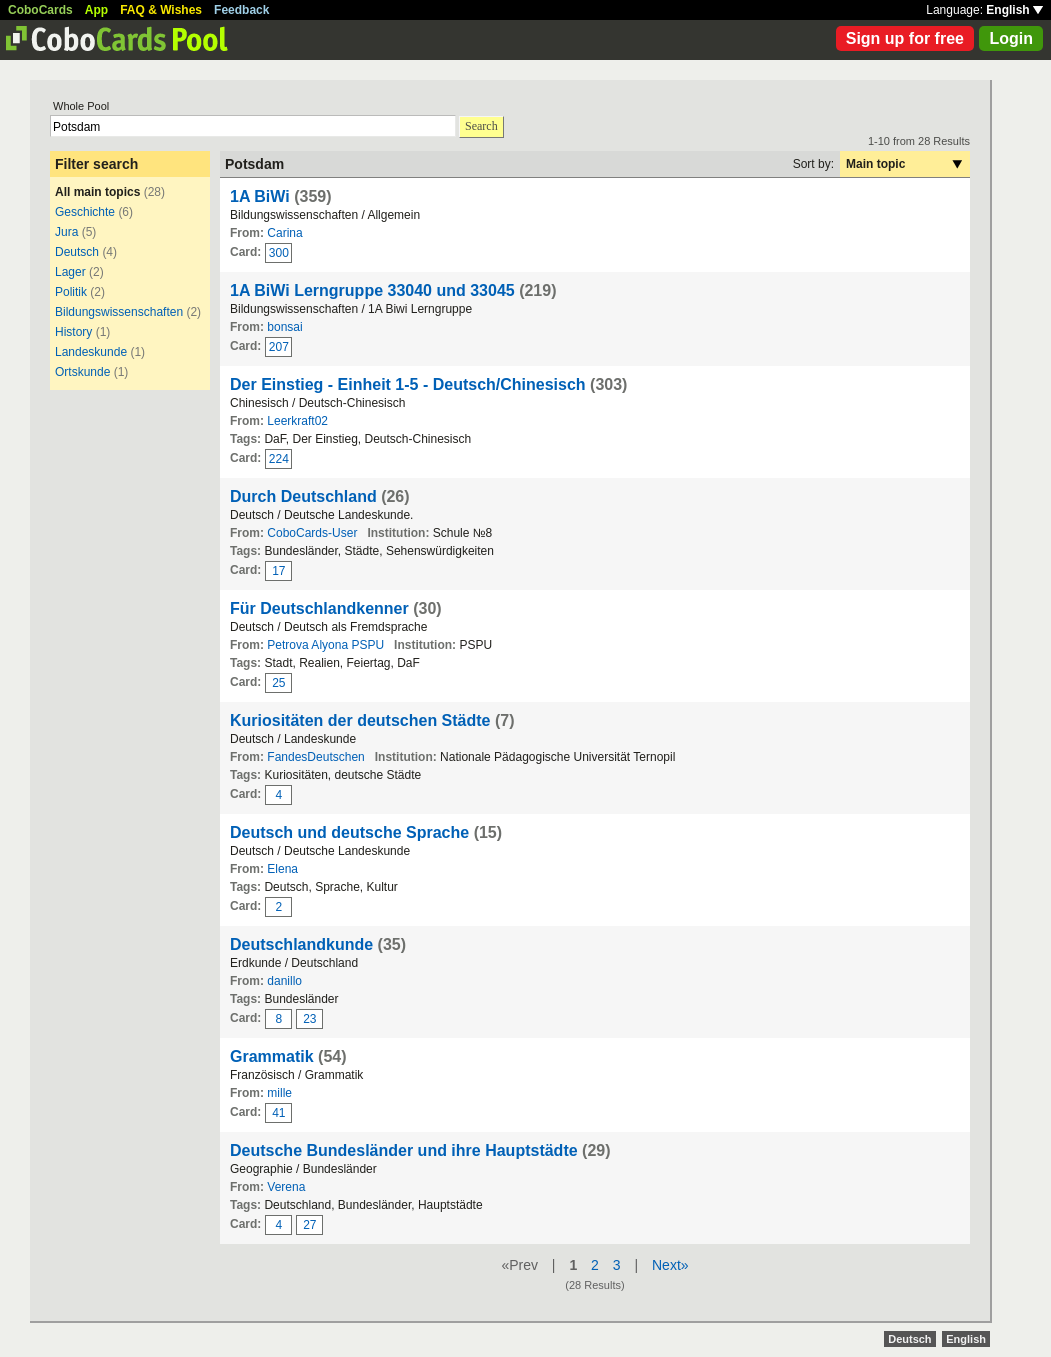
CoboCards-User (312, 533)
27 (309, 1225)
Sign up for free (905, 38)
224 (279, 459)
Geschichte (85, 212)
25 (278, 683)
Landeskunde (91, 352)
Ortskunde (82, 372)
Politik (71, 292)
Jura (66, 232)
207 (279, 347)
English (1014, 10)
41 (278, 1113)
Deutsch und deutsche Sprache (349, 832)
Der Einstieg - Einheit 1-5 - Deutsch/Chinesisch (408, 384)
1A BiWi (262, 196)
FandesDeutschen (315, 757)
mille (279, 1093)
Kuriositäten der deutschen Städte (360, 720)
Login (1011, 38)
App (96, 10)
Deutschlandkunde (301, 944)
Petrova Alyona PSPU (325, 645)
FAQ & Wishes (161, 10)
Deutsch (77, 252)
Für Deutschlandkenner (319, 608)
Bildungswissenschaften (119, 312)
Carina (284, 233)
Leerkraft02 (297, 421)
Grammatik (272, 1056)
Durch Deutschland (303, 496)
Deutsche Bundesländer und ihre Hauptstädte (404, 1150)
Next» (670, 1265)
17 (278, 571)
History (73, 332)
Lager (70, 272)
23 (309, 1019)
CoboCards (40, 10)
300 (279, 253)
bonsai (284, 327)
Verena (286, 1187)
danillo (284, 981)
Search (481, 126)
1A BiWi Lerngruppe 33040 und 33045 (374, 290)
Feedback (241, 10)
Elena (282, 869)
